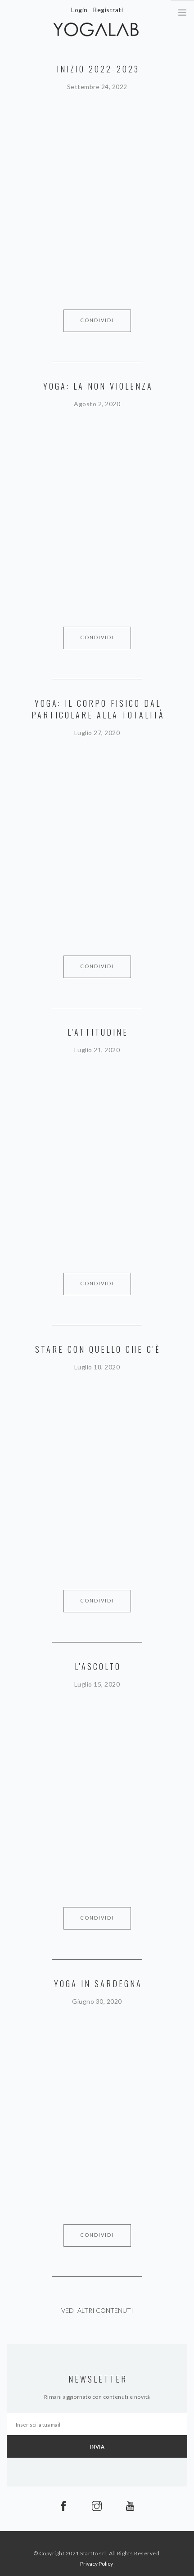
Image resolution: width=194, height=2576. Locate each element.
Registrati (108, 9)
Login (79, 9)
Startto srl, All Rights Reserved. (120, 2553)
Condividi (97, 320)
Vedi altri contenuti (97, 2310)
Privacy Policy (96, 2563)
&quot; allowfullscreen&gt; (97, 184)
